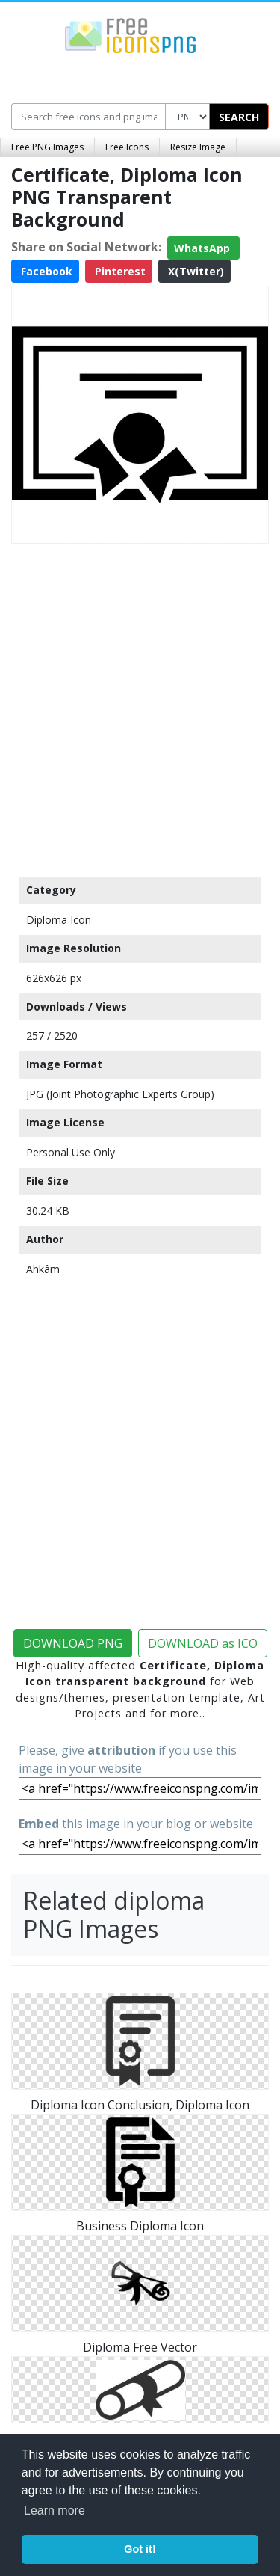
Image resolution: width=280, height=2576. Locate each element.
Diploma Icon (58, 920)
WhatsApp (203, 248)
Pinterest (119, 271)
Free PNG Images (47, 147)
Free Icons (127, 147)
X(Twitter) (194, 271)
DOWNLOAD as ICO (203, 1643)
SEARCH (239, 117)
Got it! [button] (139, 2549)
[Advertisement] (140, 706)
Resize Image (197, 147)
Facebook (45, 271)
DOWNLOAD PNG (72, 1643)
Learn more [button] (54, 2510)
